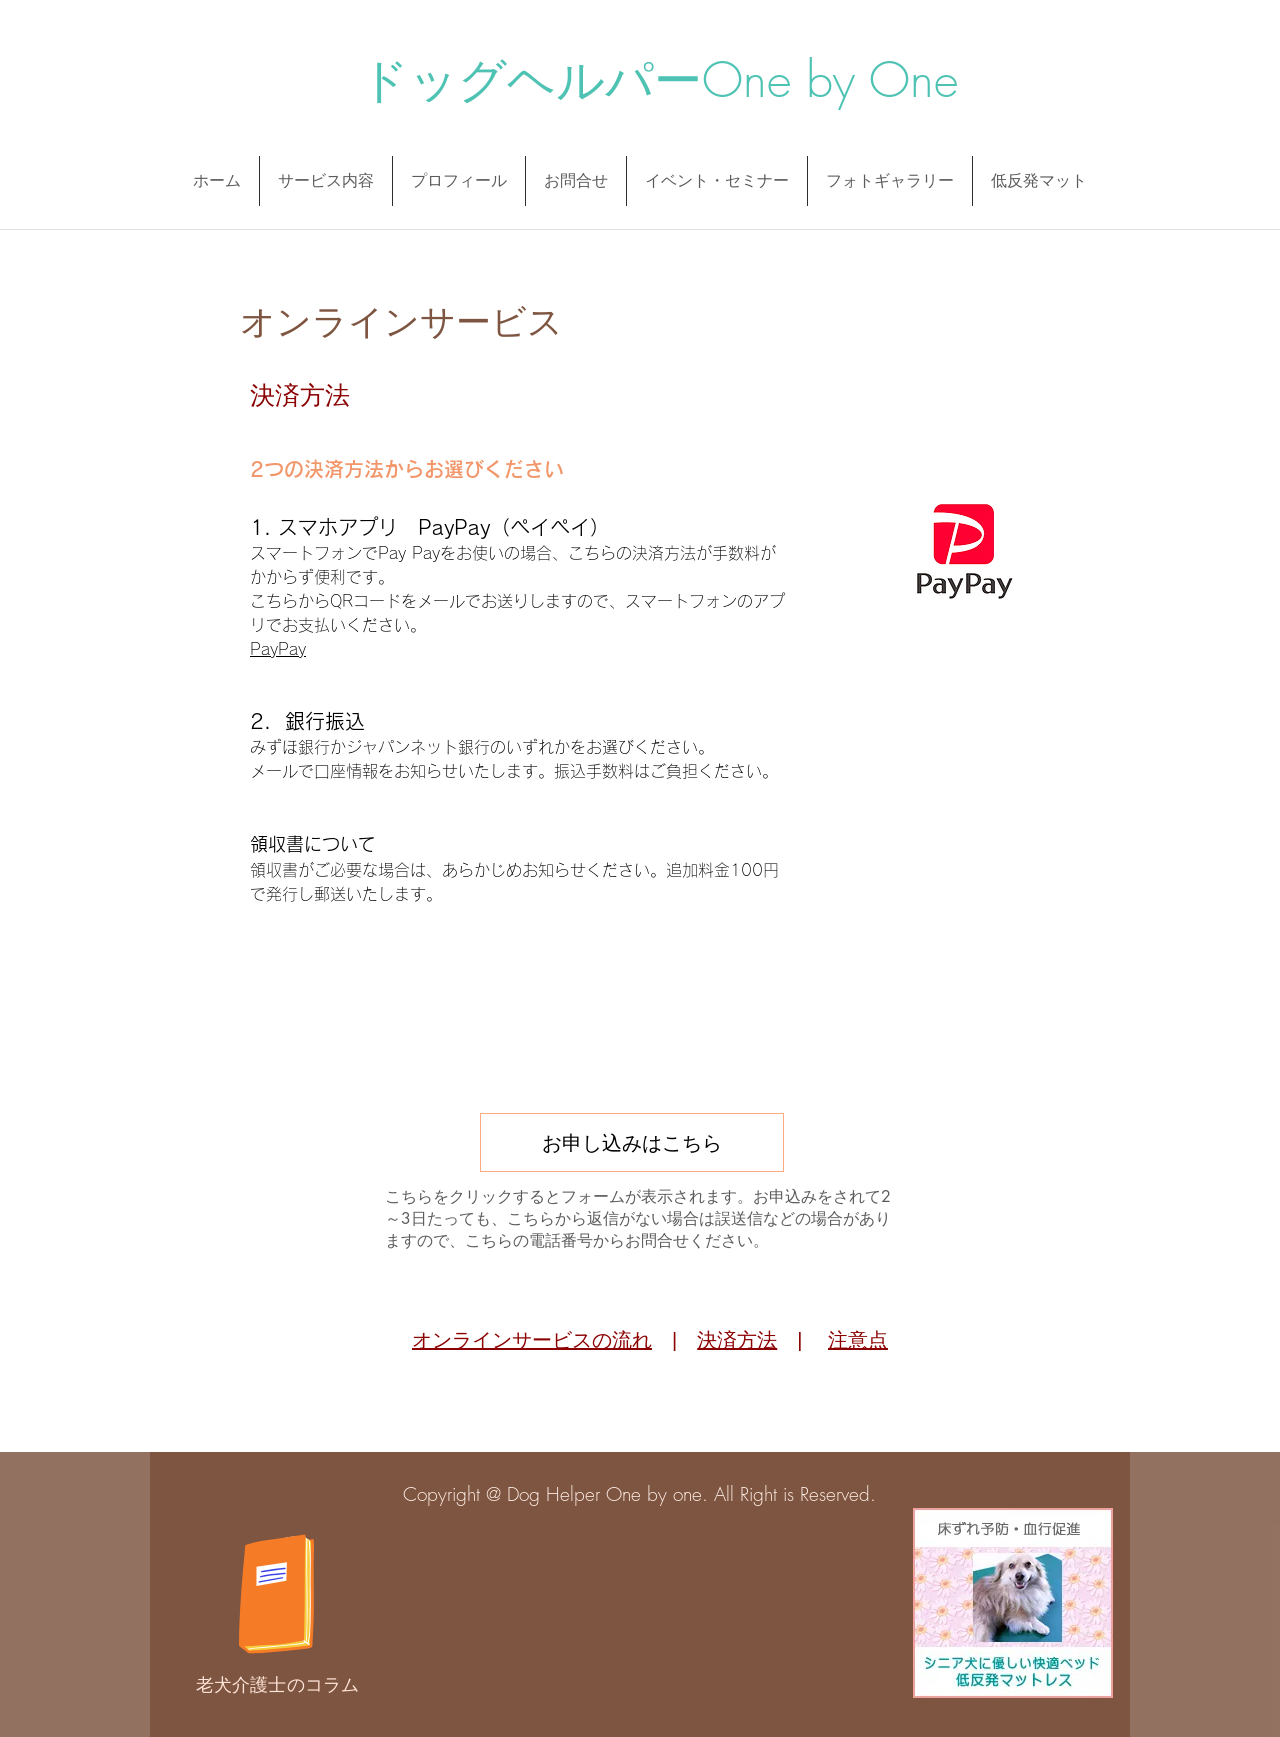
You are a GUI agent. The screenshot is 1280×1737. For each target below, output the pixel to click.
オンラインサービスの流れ (532, 1340)
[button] (459, 181)
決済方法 (737, 1340)
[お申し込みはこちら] (632, 1142)
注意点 (858, 1340)
